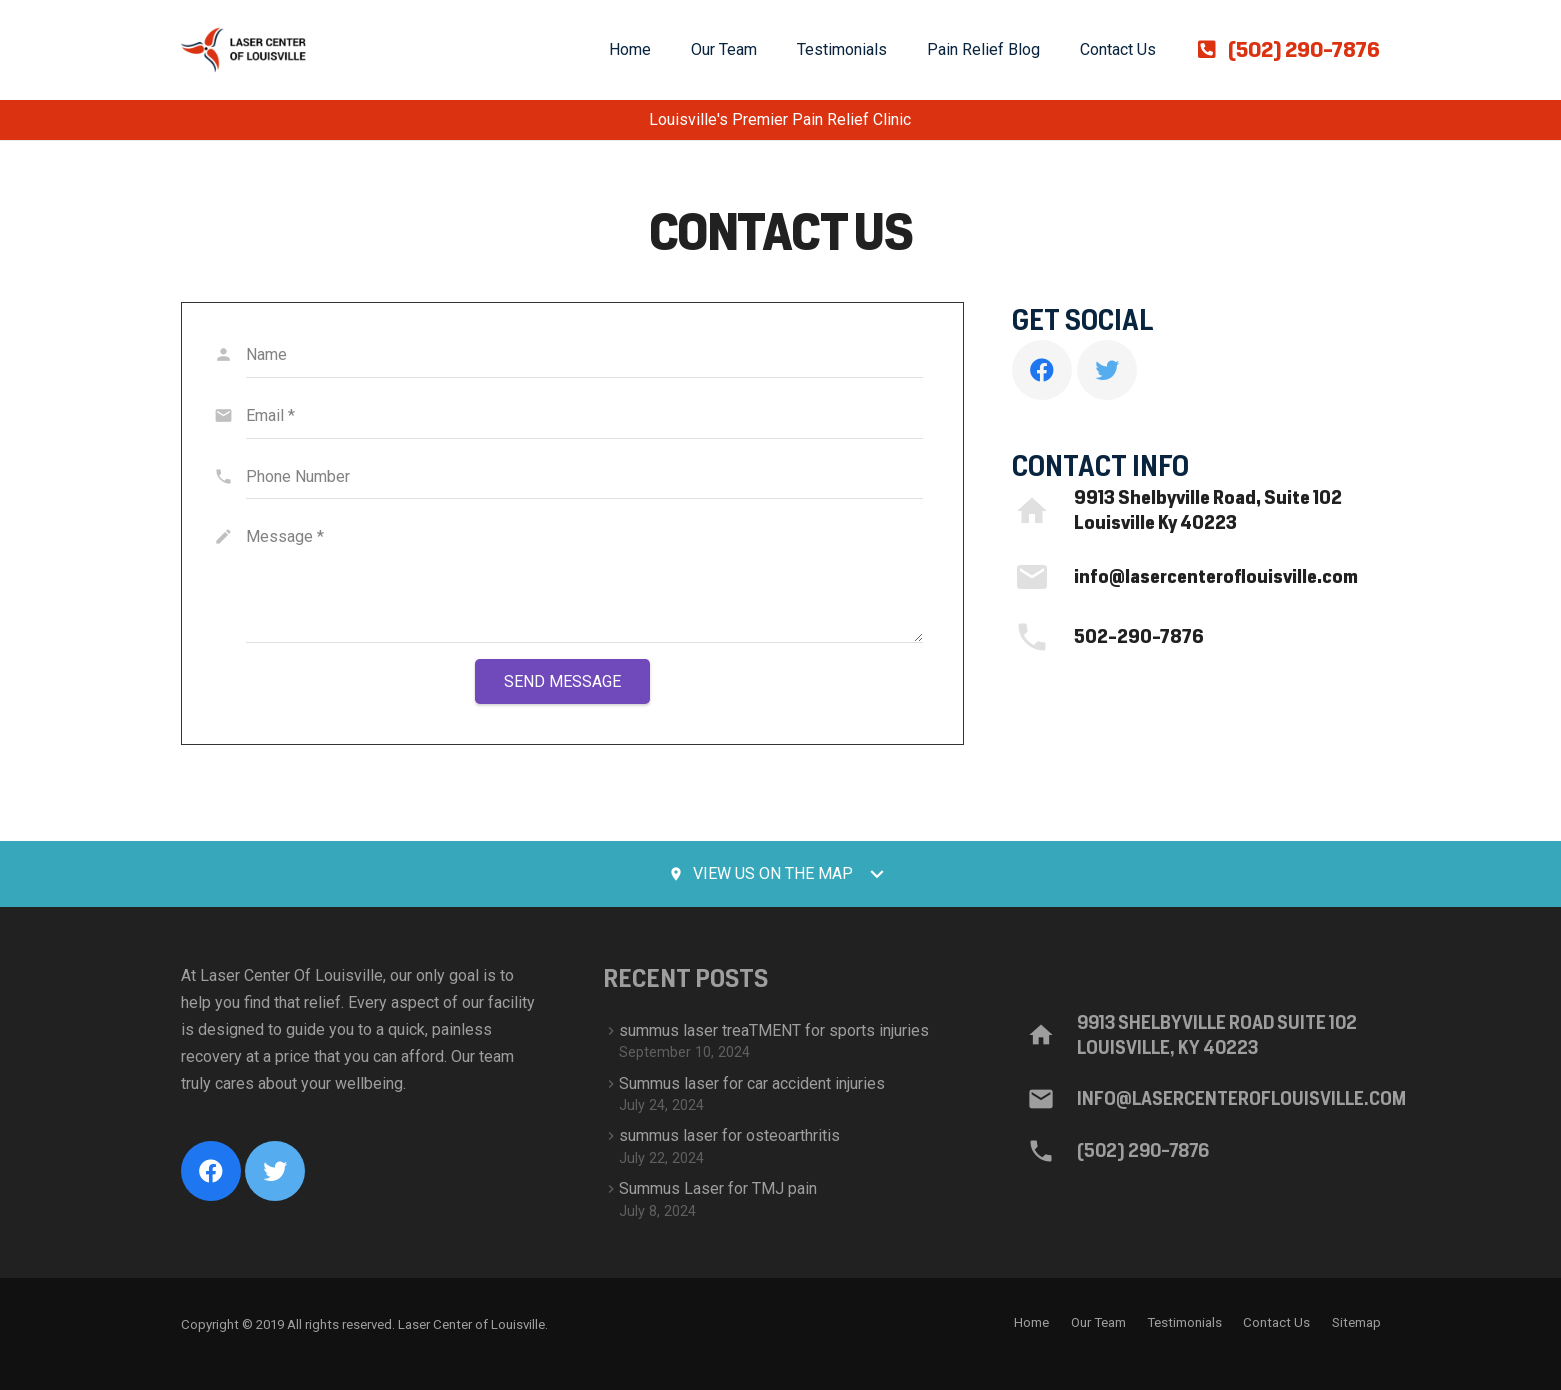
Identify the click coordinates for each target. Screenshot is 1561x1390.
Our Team (1098, 1322)
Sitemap (1356, 1322)
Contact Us (1276, 1322)
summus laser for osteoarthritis (729, 1135)
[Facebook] (1042, 370)
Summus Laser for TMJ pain (718, 1188)
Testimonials (1184, 1322)
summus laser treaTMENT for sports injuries (774, 1030)
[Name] (584, 355)
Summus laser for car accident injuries (752, 1083)
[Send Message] (562, 681)
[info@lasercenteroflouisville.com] (1043, 577)
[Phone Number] (584, 477)
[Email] (584, 416)
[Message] (584, 579)
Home (1031, 1322)
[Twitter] (1107, 370)
